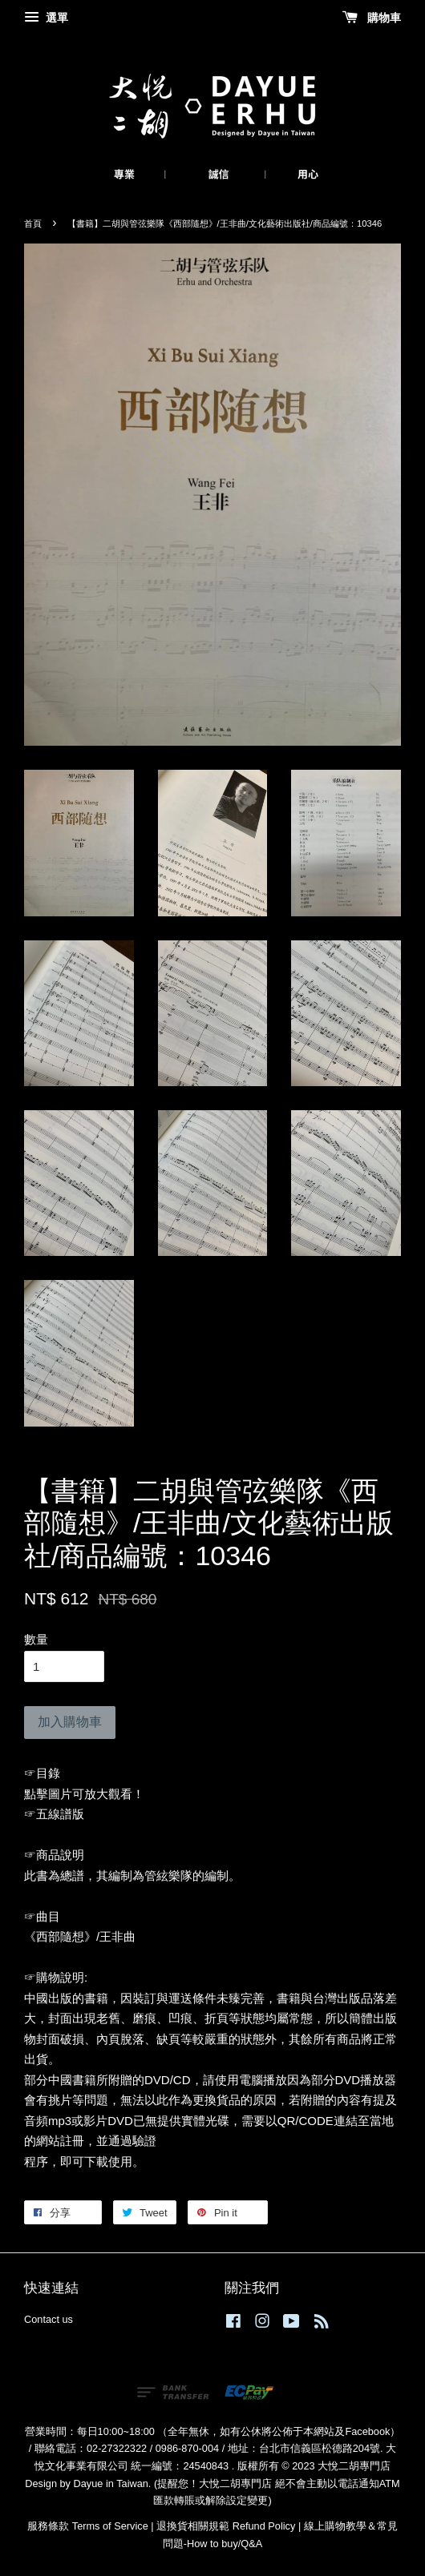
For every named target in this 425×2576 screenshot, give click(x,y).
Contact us (48, 2319)
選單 (46, 17)
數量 (36, 1639)
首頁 (33, 223)
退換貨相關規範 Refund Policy (225, 2526)
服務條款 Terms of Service (87, 2526)
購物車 (371, 17)
